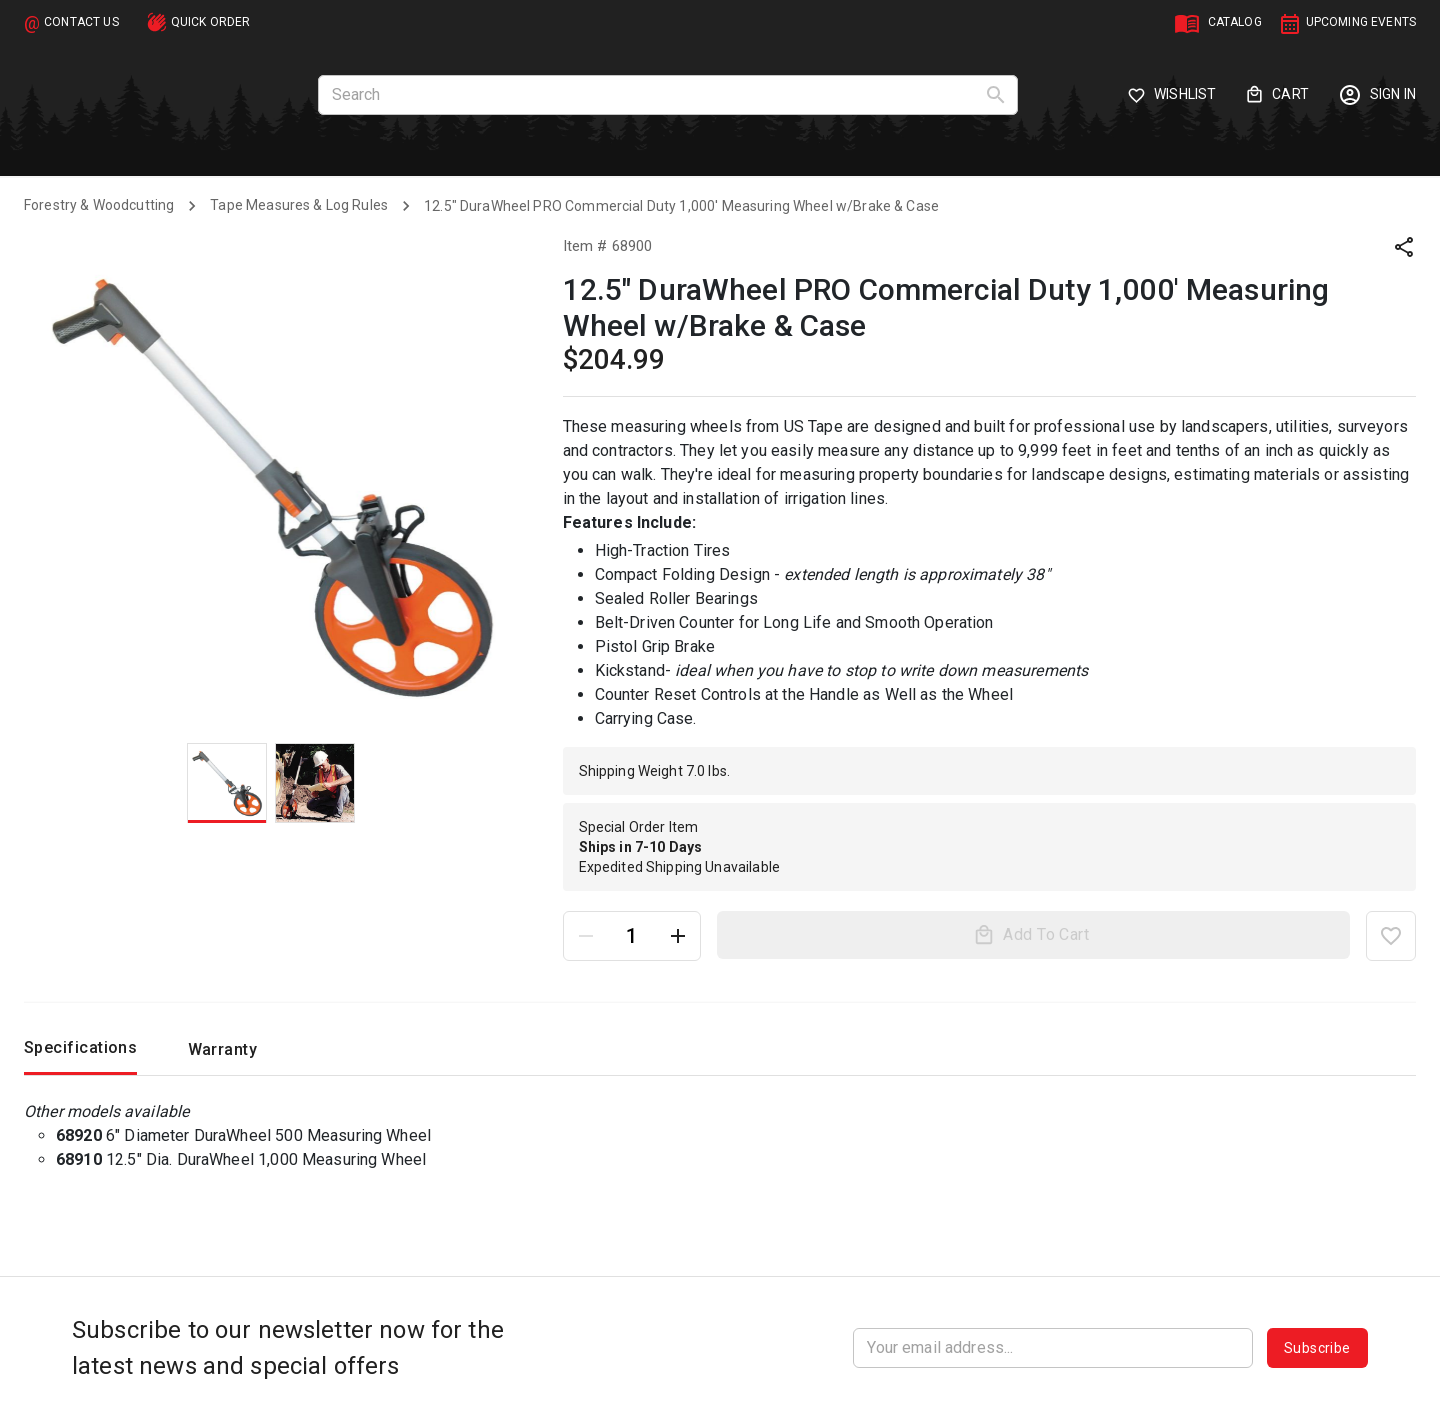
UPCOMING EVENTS (1361, 22)
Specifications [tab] (80, 1053)
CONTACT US (81, 22)
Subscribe (1317, 1348)
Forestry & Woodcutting (99, 205)
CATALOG (1235, 22)
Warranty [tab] (222, 1055)
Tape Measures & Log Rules (299, 205)
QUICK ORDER (211, 22)
